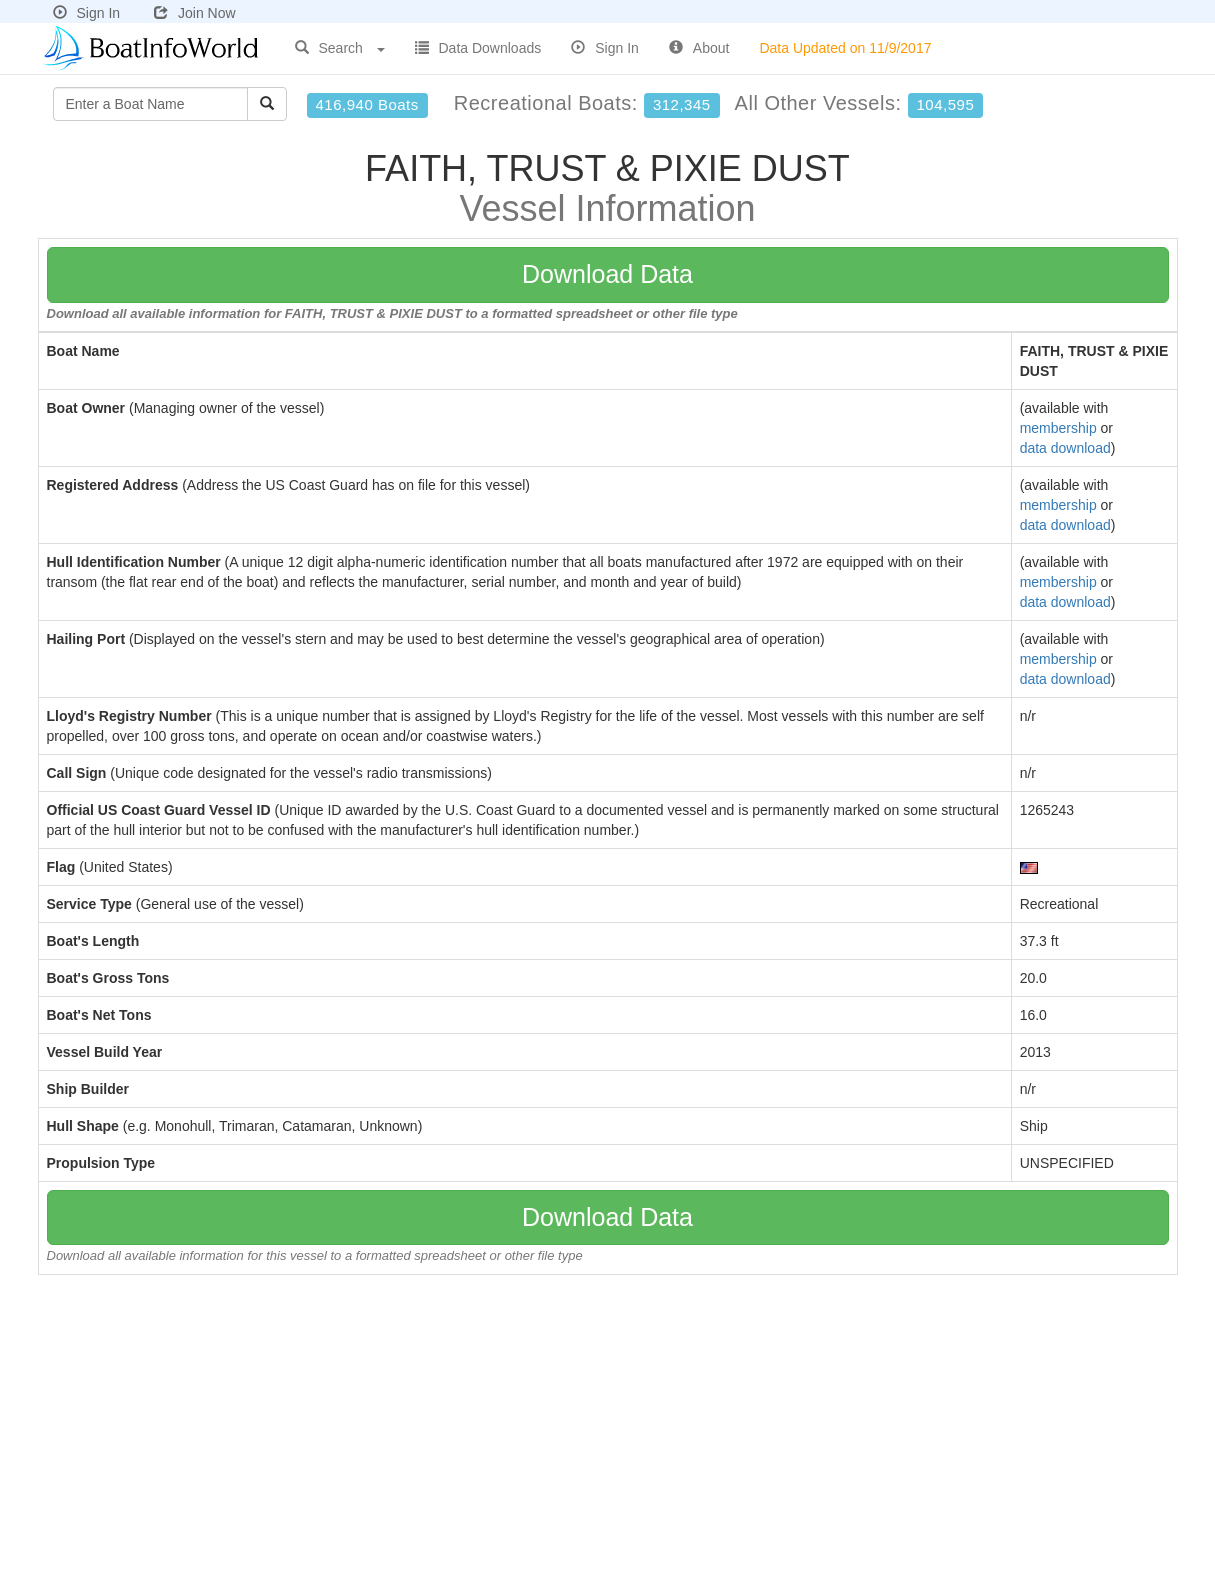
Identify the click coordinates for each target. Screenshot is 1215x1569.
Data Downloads (478, 48)
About (699, 48)
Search (340, 48)
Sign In (87, 13)
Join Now (195, 13)
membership (1058, 428)
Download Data (607, 274)
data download (1065, 448)
